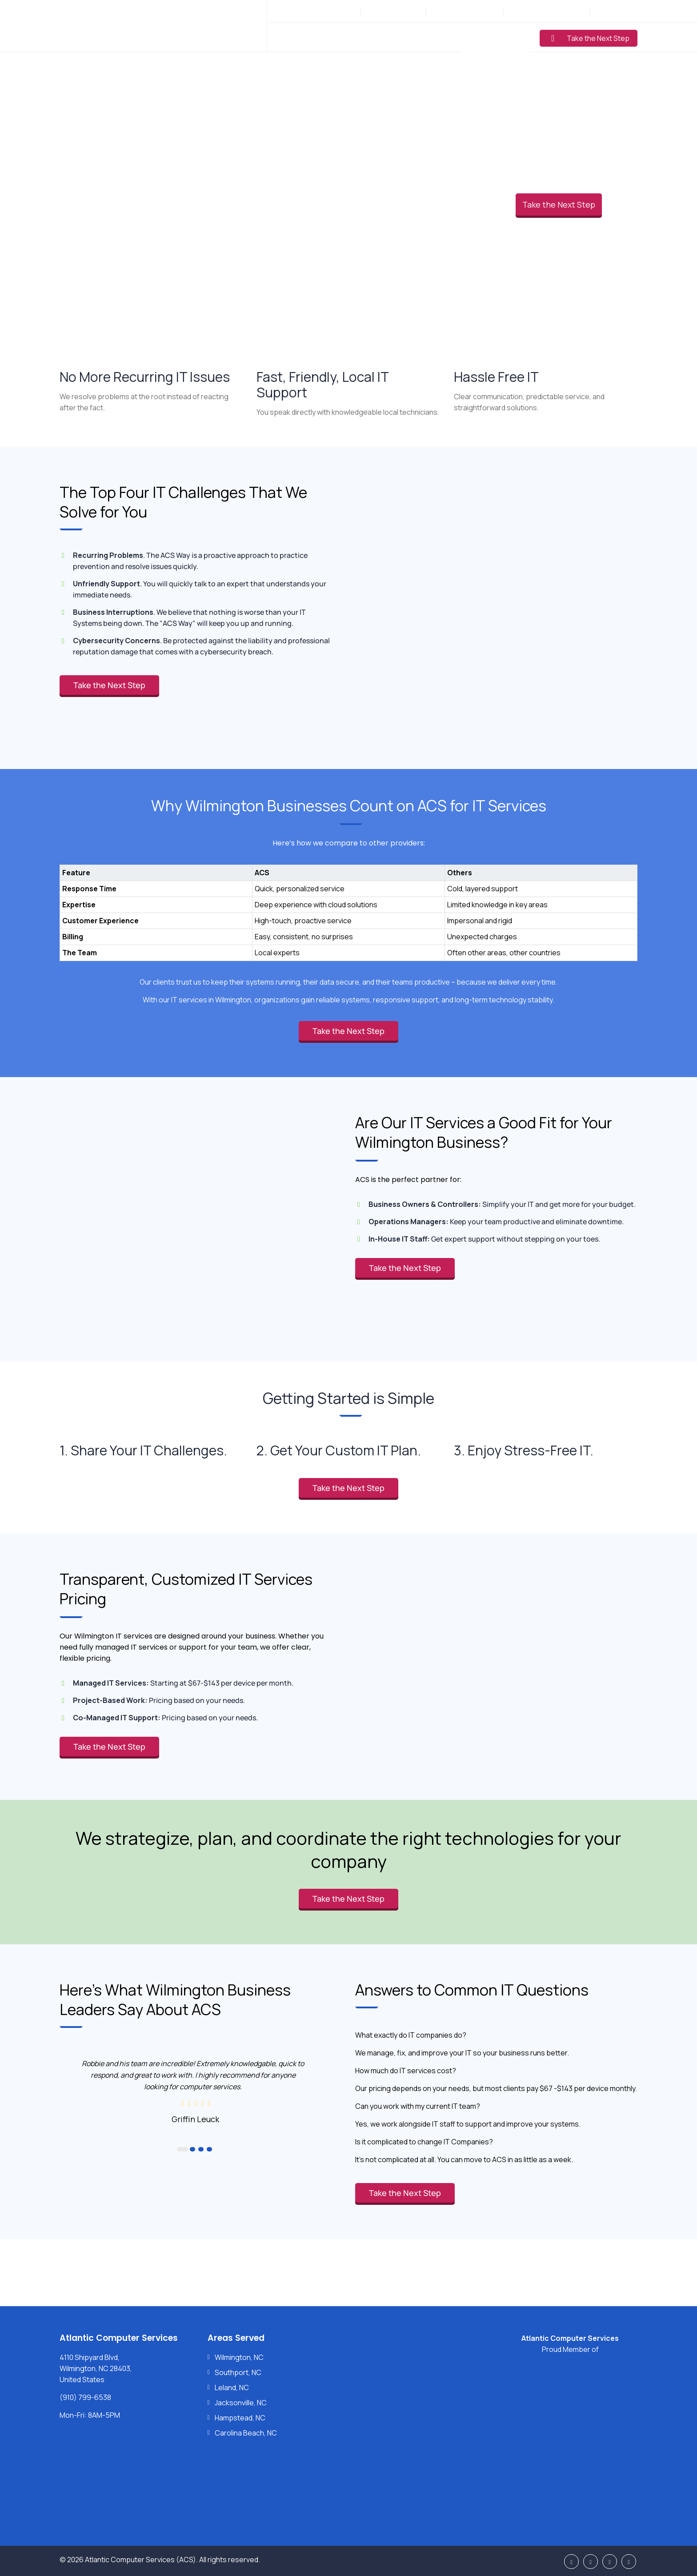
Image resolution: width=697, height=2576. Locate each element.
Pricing (440, 37)
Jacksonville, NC (241, 2403)
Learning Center (494, 37)
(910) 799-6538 (397, 11)
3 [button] (201, 2149)
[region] (348, 903)
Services (324, 37)
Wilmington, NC (239, 2357)
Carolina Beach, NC (246, 2433)
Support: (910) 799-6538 (546, 11)
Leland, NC (232, 2387)
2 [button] (192, 2149)
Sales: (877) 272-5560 (464, 11)
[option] (195, 2090)
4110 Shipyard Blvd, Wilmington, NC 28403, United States (96, 2368)
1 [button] (182, 2149)
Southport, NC (238, 2372)
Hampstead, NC (240, 2418)
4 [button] (209, 2149)
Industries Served (384, 37)
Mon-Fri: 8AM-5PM (328, 11)
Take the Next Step (590, 38)
